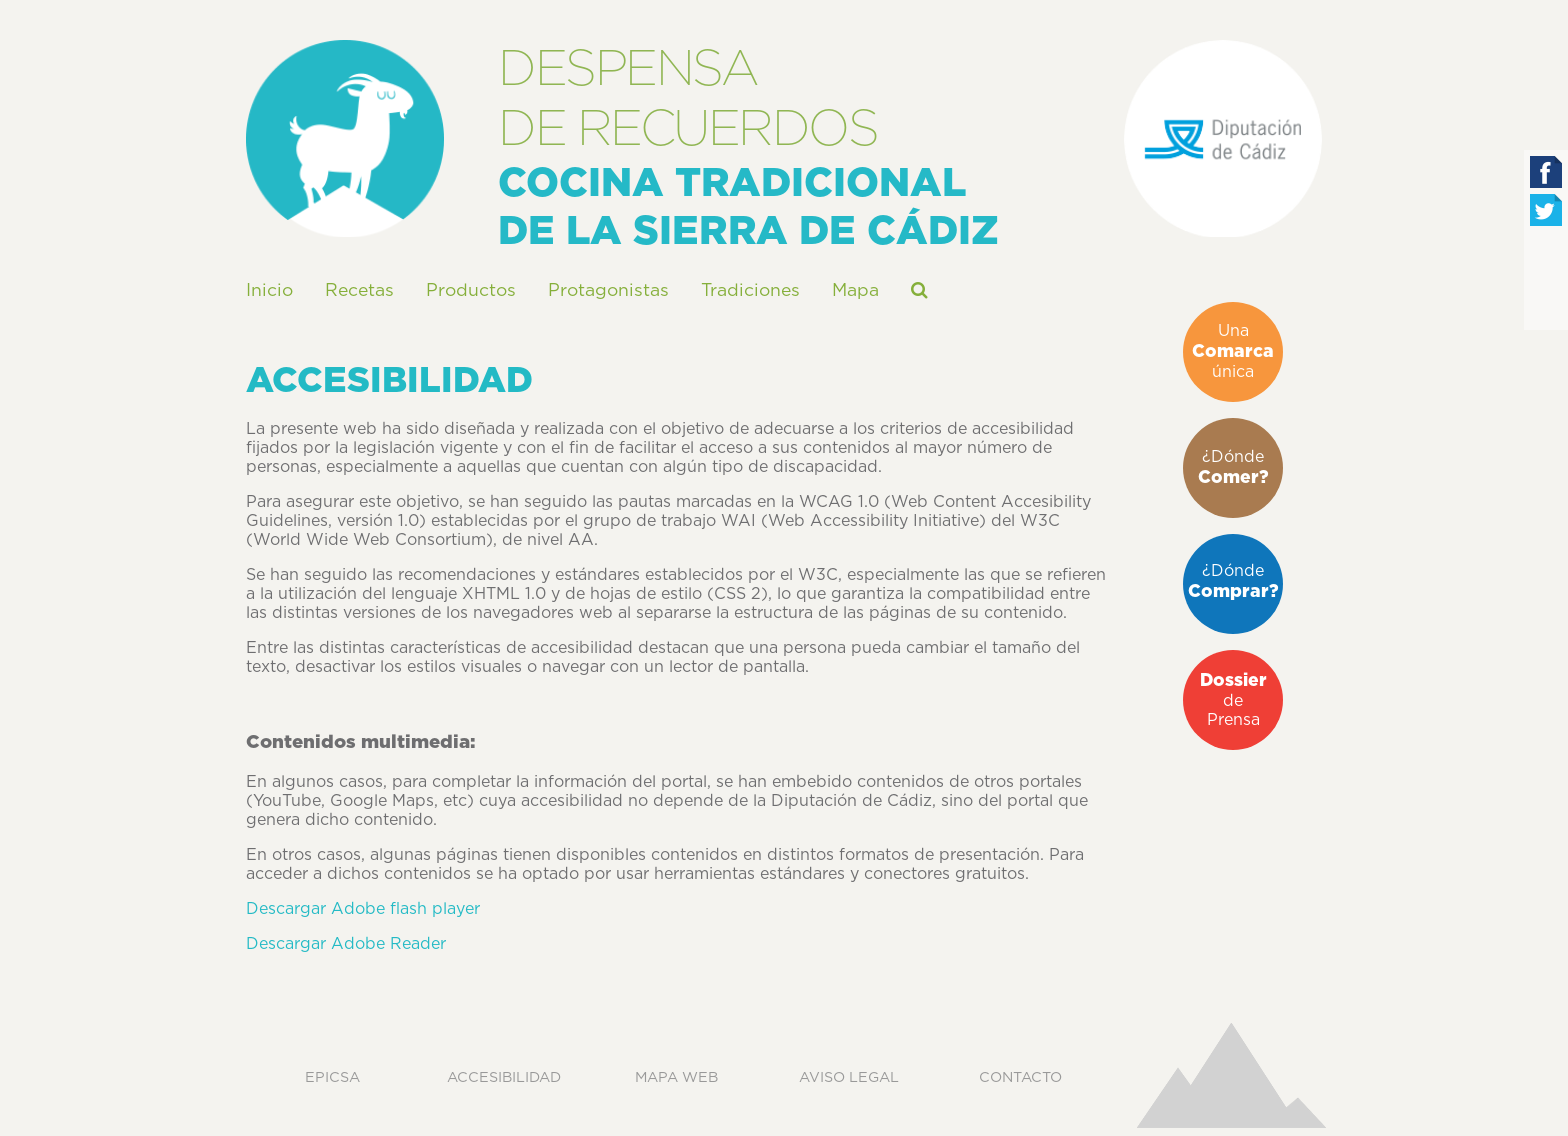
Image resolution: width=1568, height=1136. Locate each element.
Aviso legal (849, 1077)
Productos (471, 291)
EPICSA (332, 1077)
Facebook (1546, 172)
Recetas (359, 291)
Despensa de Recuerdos (345, 138)
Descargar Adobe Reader (346, 944)
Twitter (1546, 210)
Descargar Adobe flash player (363, 909)
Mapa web (676, 1077)
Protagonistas (608, 291)
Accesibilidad (504, 1077)
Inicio (269, 291)
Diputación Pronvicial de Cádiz (1223, 138)
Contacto (1020, 1077)
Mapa (855, 291)
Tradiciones (750, 291)
